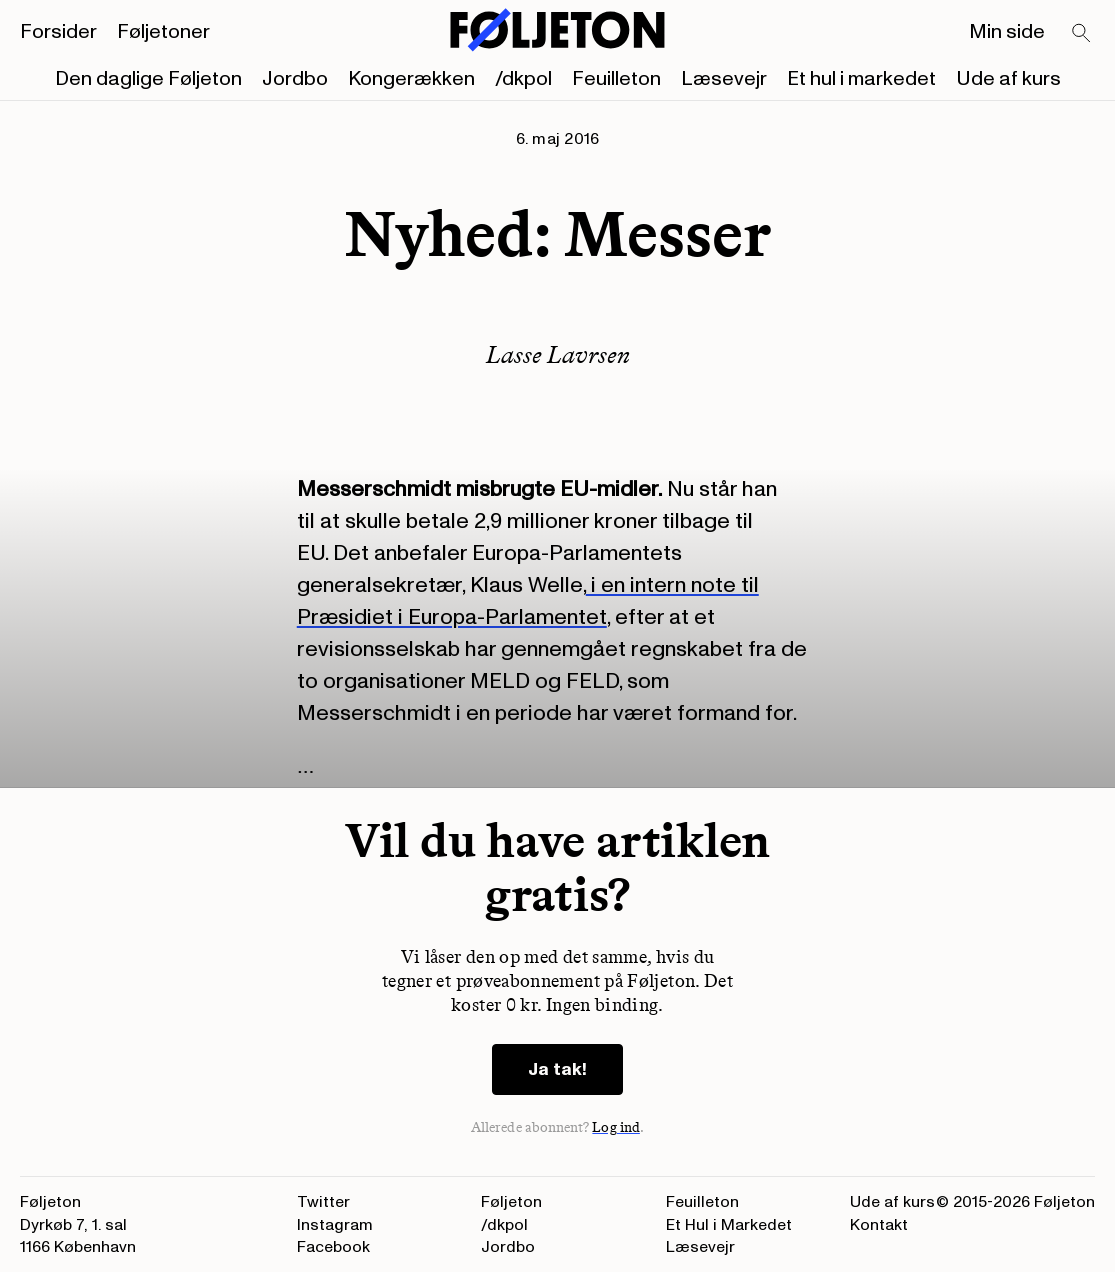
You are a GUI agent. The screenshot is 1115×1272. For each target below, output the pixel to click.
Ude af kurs (1008, 79)
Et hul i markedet (861, 79)
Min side (1007, 32)
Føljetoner (163, 32)
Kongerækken (411, 79)
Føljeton (511, 1202)
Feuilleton (616, 79)
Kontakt (879, 1225)
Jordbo (295, 79)
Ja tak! (557, 1069)
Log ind (616, 1127)
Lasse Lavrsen (558, 354)
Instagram (335, 1225)
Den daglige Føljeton (148, 79)
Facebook (333, 1247)
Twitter (323, 1202)
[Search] (1082, 34)
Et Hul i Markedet (729, 1225)
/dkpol (523, 79)
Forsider (58, 32)
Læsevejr (724, 79)
